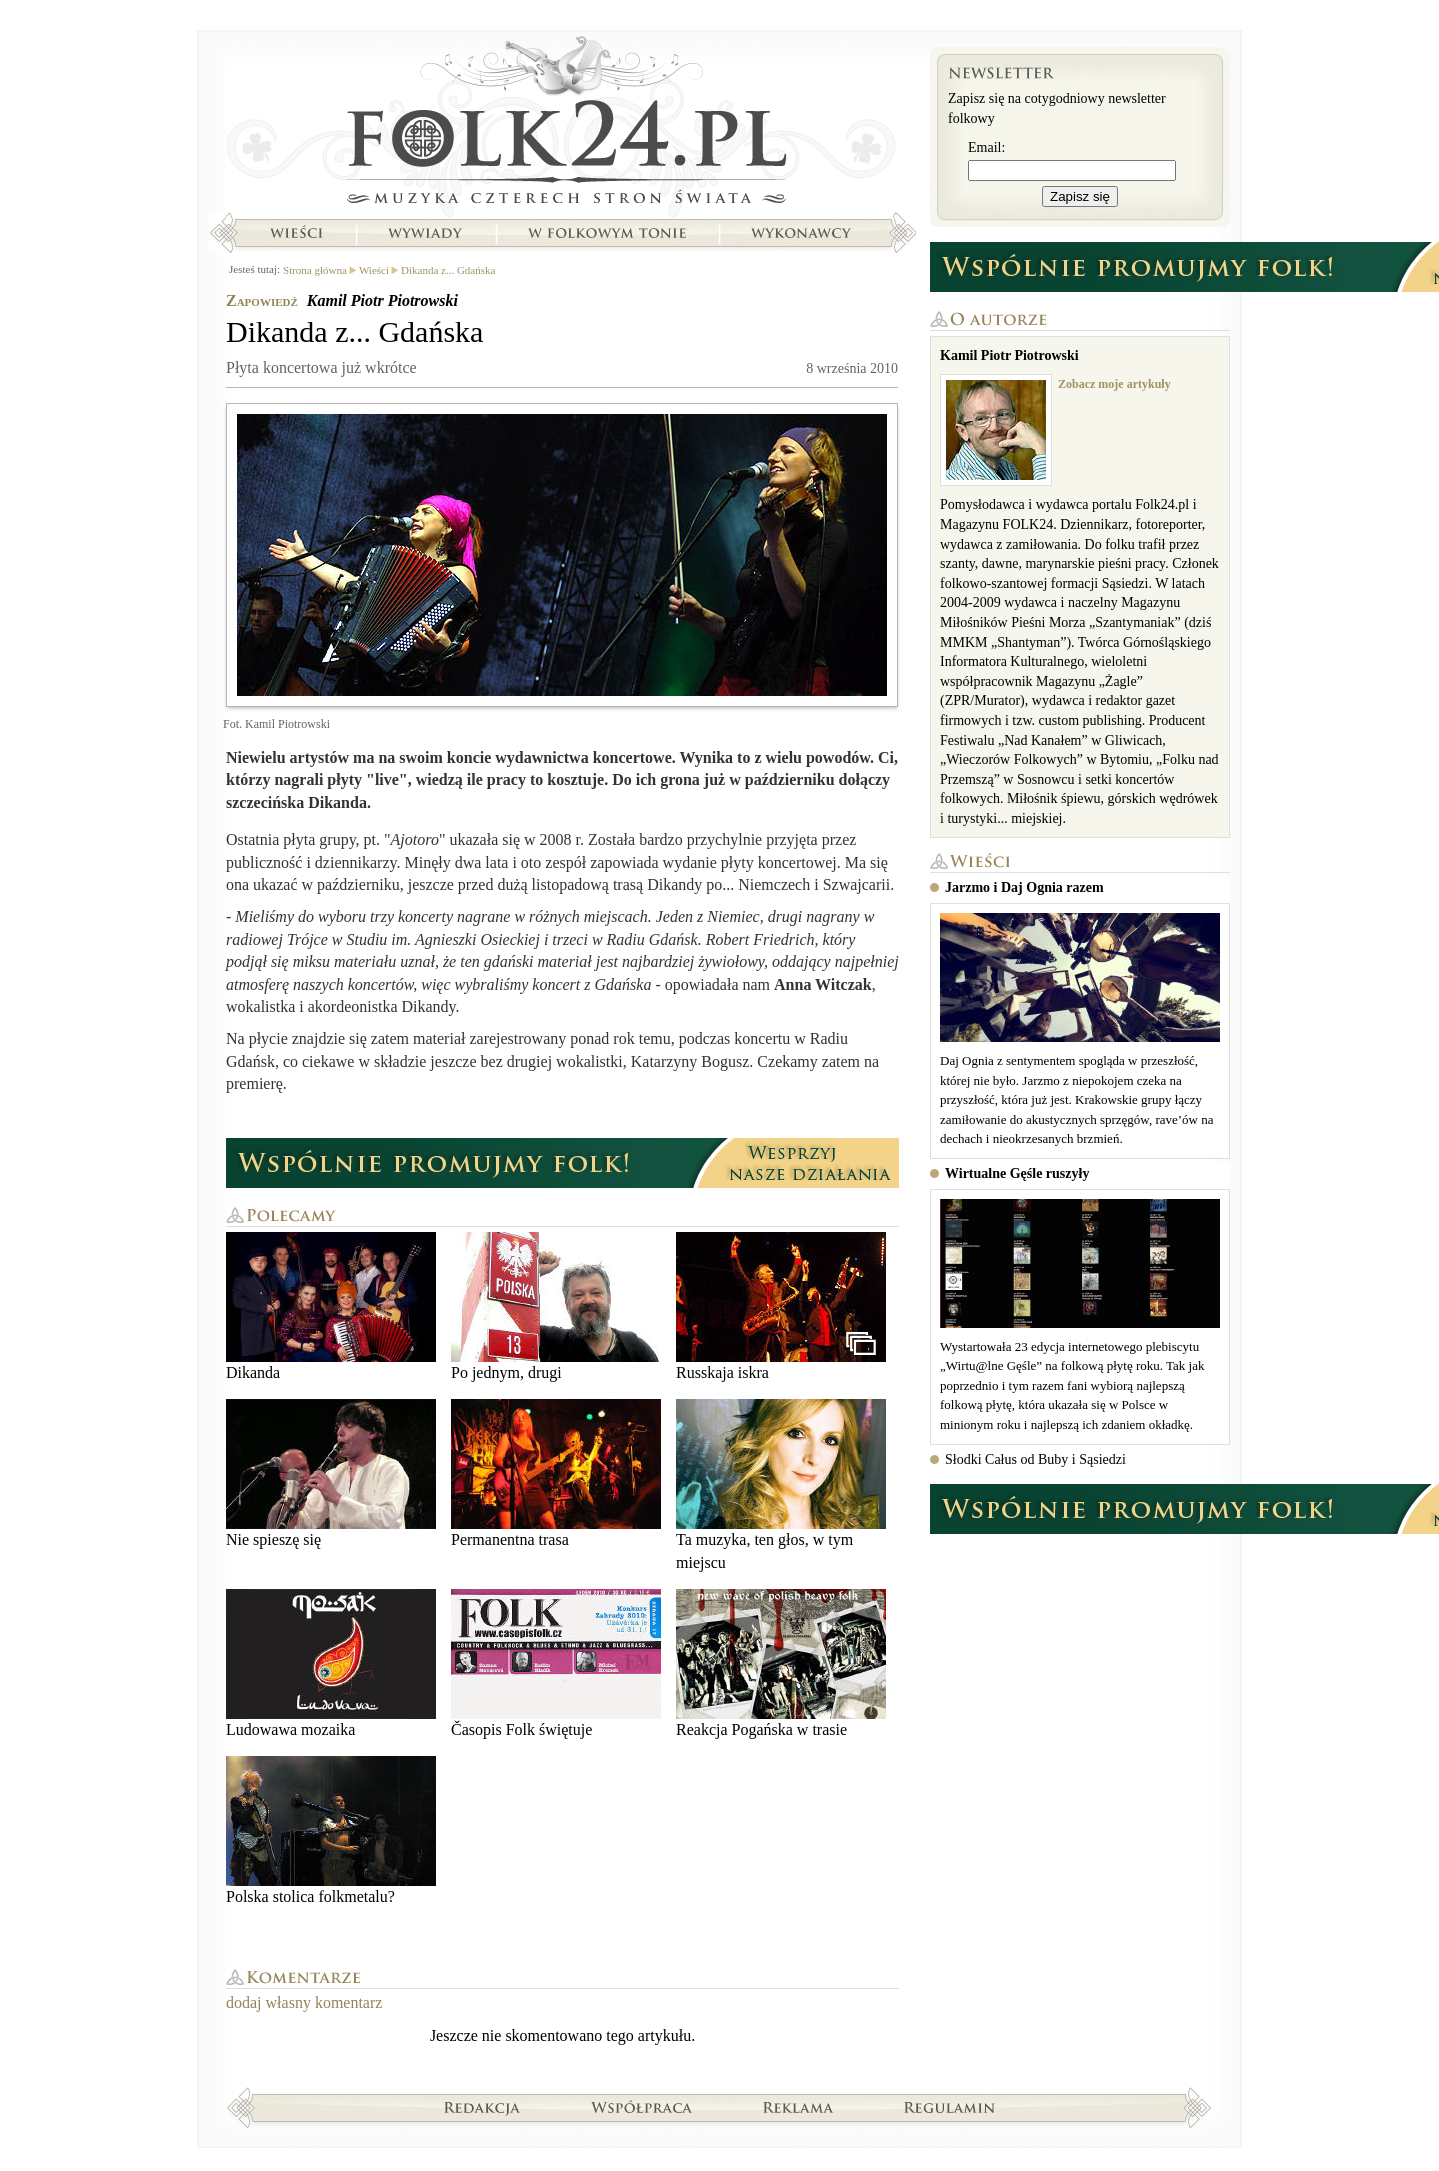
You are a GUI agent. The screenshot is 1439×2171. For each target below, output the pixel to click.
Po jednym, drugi (556, 1306)
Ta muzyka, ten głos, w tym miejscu (781, 1484)
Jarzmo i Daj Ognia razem (1024, 887)
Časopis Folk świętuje (556, 1663)
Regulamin (949, 2107)
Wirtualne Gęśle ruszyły (1017, 1173)
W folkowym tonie (606, 233)
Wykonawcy (803, 233)
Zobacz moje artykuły (1114, 384)
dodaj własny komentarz (304, 2002)
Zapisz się (1080, 196)
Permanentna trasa (556, 1473)
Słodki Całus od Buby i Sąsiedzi (1035, 1459)
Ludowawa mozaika (331, 1663)
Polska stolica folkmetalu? (331, 1830)
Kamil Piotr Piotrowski (382, 300)
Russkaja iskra (781, 1306)
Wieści (296, 233)
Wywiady (425, 233)
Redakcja (482, 2107)
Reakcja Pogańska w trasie (781, 1663)
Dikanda (331, 1306)
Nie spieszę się (331, 1473)
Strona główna (562, 125)
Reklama (798, 2107)
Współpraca (642, 2107)
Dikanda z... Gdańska (448, 270)
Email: (986, 147)
